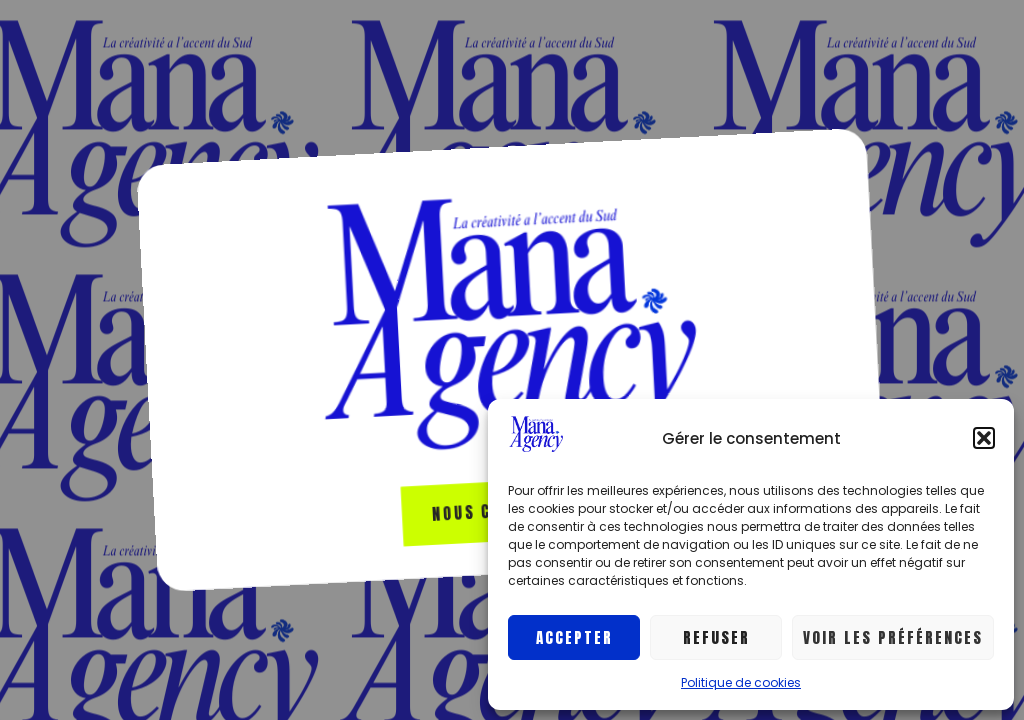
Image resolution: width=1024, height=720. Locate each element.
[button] (984, 438)
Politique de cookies (741, 682)
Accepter (574, 637)
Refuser (716, 637)
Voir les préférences (893, 637)
